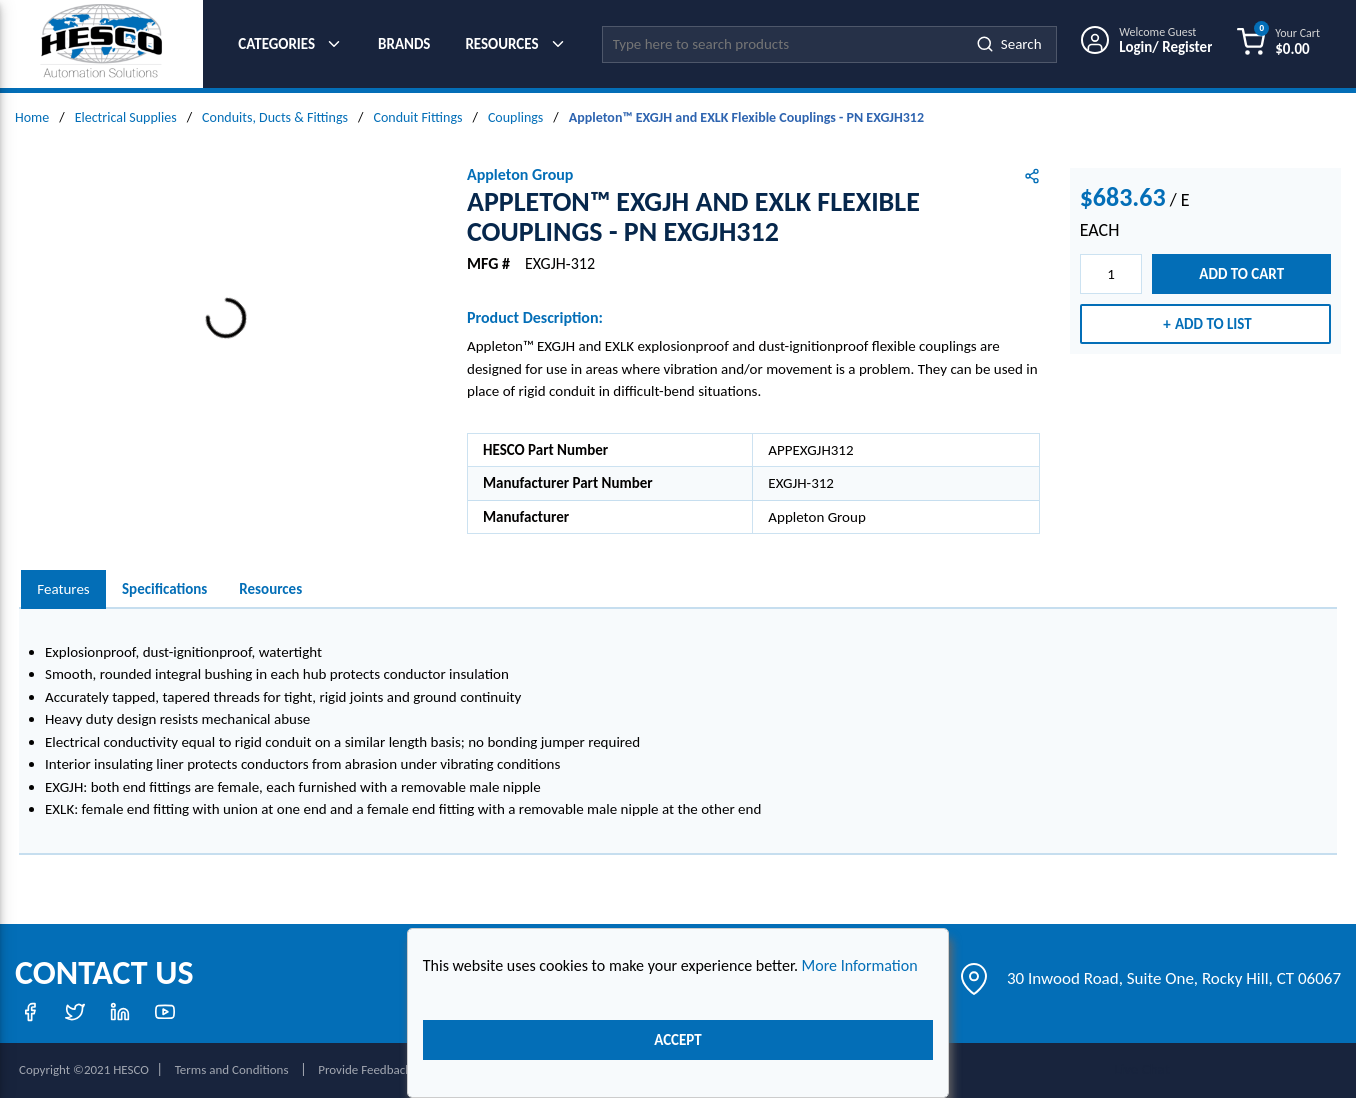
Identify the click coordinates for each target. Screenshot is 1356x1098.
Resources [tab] (270, 589)
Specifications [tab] (164, 589)
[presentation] (63, 589)
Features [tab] (63, 589)
